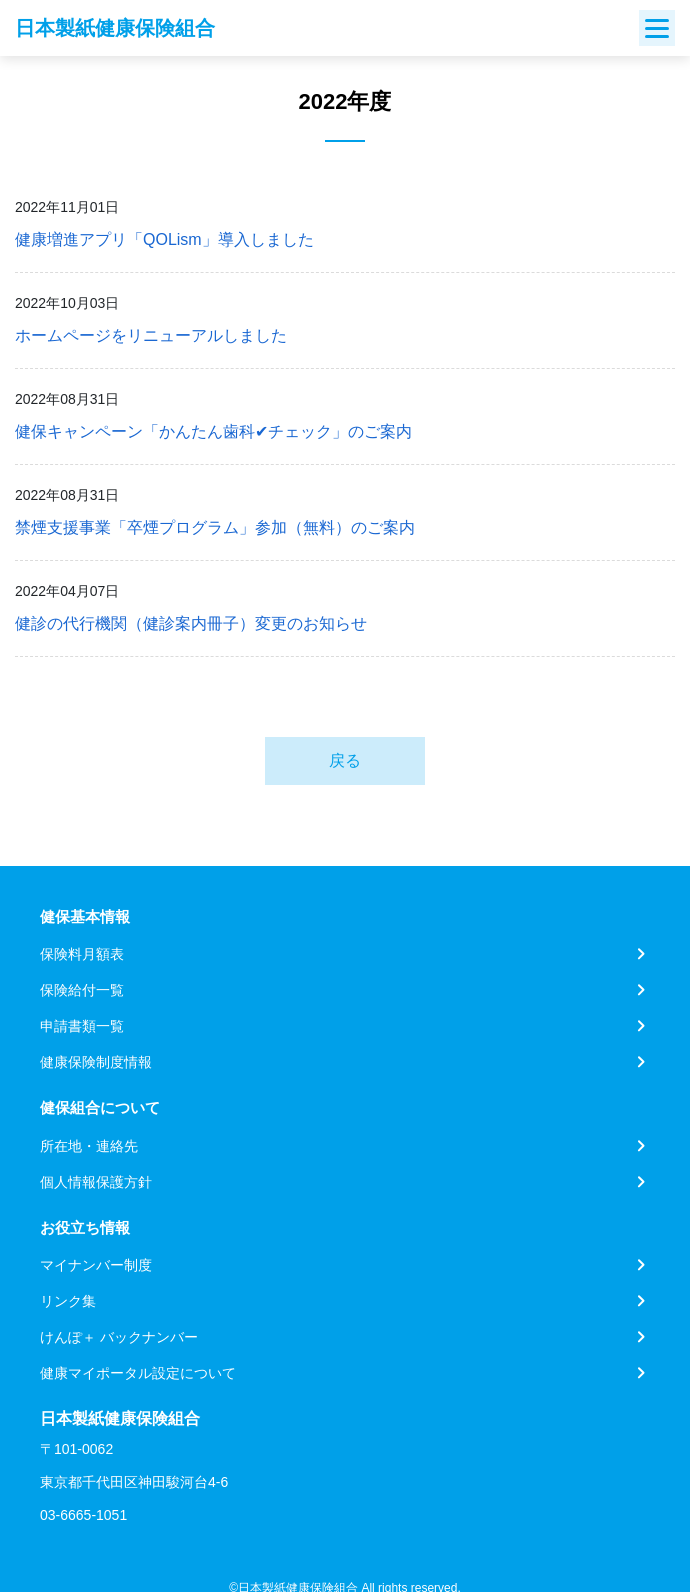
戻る (345, 760)
